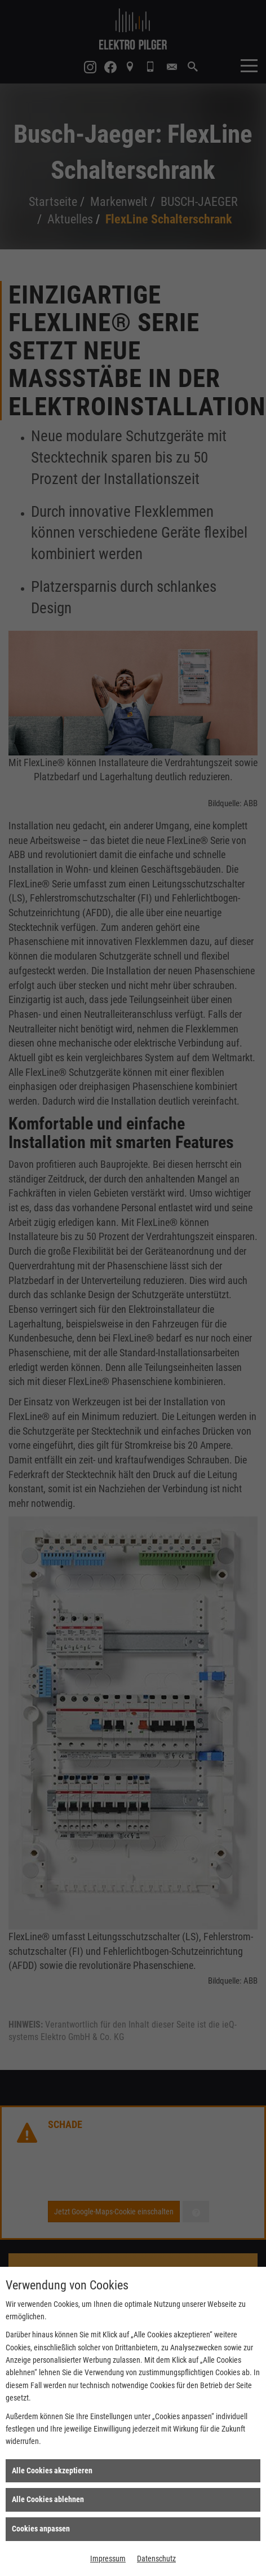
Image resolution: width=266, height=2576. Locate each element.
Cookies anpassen (41, 2528)
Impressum (108, 2558)
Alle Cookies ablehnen (48, 2499)
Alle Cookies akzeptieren (52, 2470)
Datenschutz (156, 2558)
